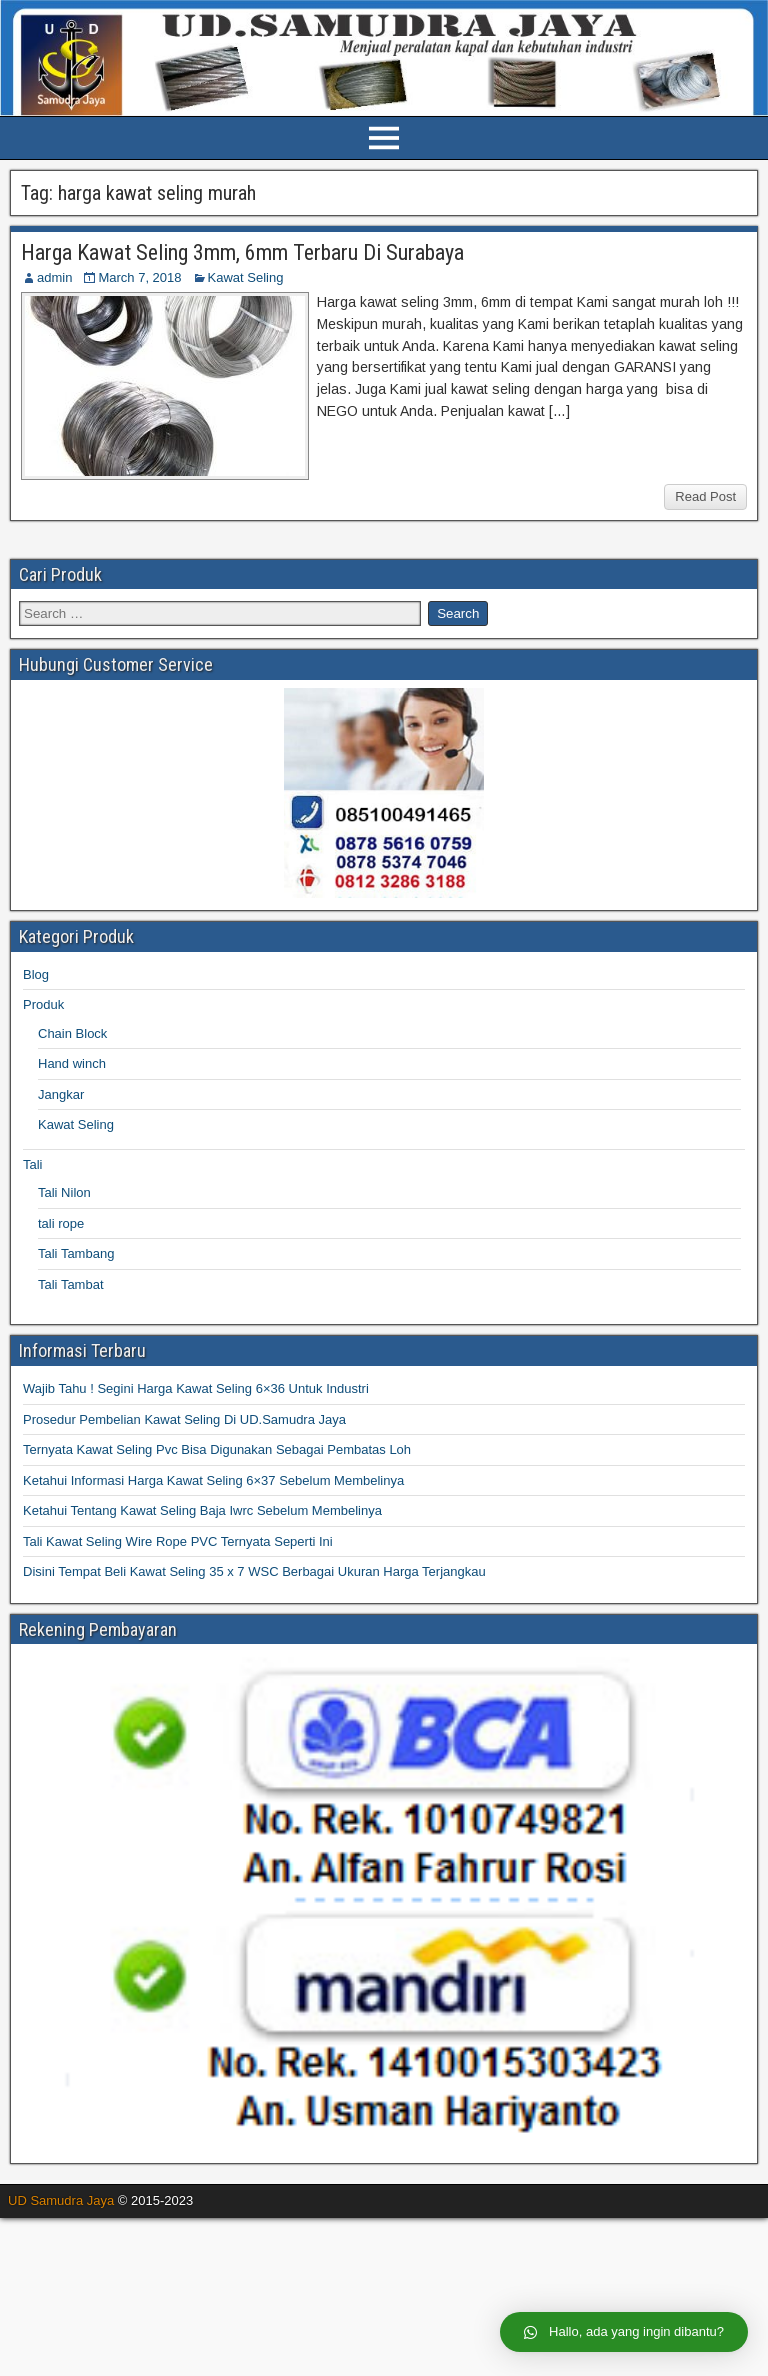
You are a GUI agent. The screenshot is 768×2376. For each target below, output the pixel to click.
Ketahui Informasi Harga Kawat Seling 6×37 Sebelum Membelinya (213, 1480)
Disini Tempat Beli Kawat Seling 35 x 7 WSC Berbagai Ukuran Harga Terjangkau (254, 1571)
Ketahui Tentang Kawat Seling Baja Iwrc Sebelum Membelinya (202, 1510)
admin (54, 277)
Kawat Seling (246, 277)
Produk (43, 1004)
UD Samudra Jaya (61, 2200)
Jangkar (61, 1094)
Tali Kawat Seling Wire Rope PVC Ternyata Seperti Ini (178, 1541)
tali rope (61, 1223)
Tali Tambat (71, 1284)
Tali (33, 1164)
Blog (36, 974)
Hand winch (72, 1063)
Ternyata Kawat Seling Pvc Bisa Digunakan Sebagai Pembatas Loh (217, 1449)
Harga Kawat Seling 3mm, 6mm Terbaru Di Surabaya (242, 252)
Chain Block (72, 1033)
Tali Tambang (76, 1253)
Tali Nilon (64, 1192)
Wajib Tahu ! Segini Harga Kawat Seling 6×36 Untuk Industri (196, 1388)
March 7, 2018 (139, 277)
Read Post (705, 496)
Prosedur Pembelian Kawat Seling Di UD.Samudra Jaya (184, 1419)
